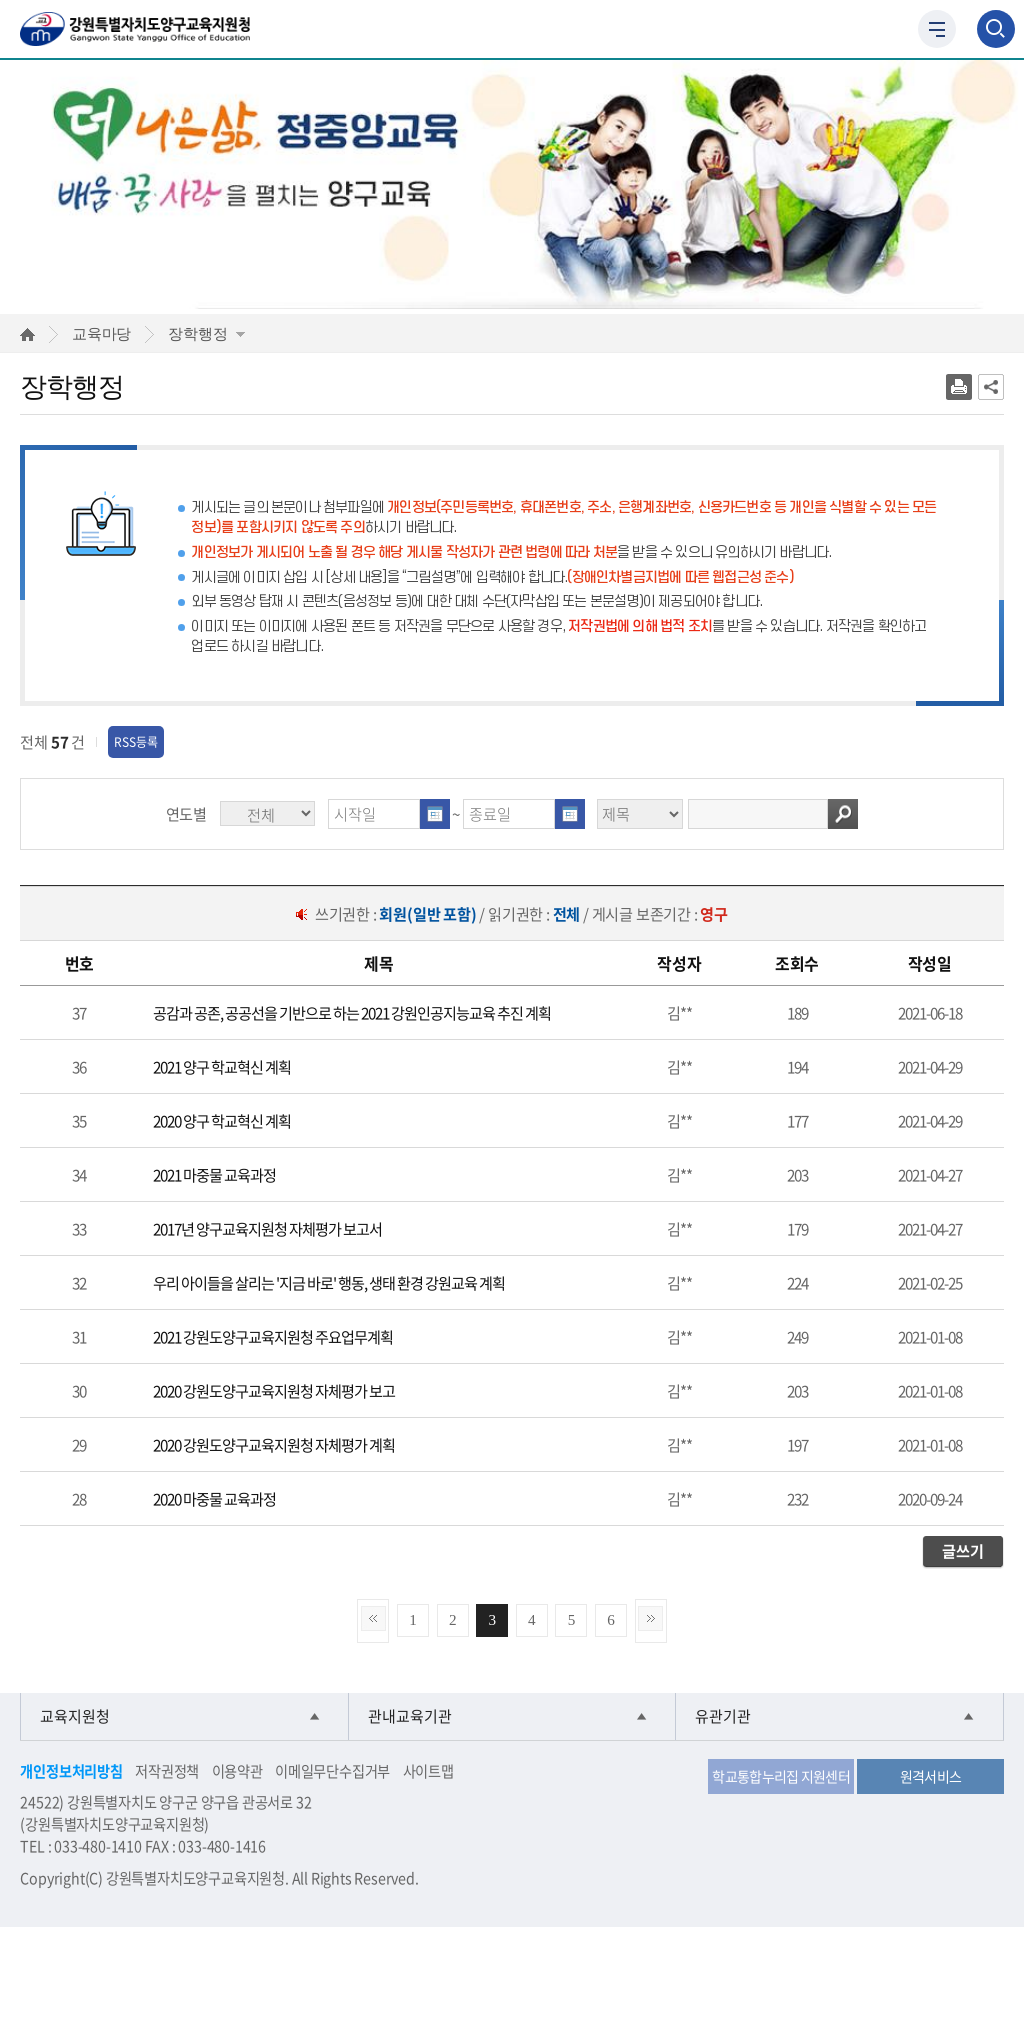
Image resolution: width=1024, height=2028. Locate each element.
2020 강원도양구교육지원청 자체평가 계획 (274, 1444)
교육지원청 (75, 1716)
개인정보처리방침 (71, 1771)
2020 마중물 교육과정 (214, 1498)
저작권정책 (167, 1771)
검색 (843, 814)
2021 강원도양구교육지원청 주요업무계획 (273, 1336)
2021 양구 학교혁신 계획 (222, 1066)
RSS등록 (136, 742)
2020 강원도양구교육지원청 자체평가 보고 (274, 1390)
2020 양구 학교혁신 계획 (222, 1120)
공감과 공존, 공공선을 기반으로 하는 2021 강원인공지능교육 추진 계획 (352, 1012)
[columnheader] (79, 963)
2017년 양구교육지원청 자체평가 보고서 (267, 1228)
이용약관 (237, 1771)
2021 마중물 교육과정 (214, 1174)
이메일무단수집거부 (332, 1771)
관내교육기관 (410, 1716)
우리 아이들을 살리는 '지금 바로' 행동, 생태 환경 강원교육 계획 (329, 1282)
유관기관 (723, 1716)
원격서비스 (931, 1776)
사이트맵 (428, 1771)
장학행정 (206, 333)
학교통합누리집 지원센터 (781, 1776)
